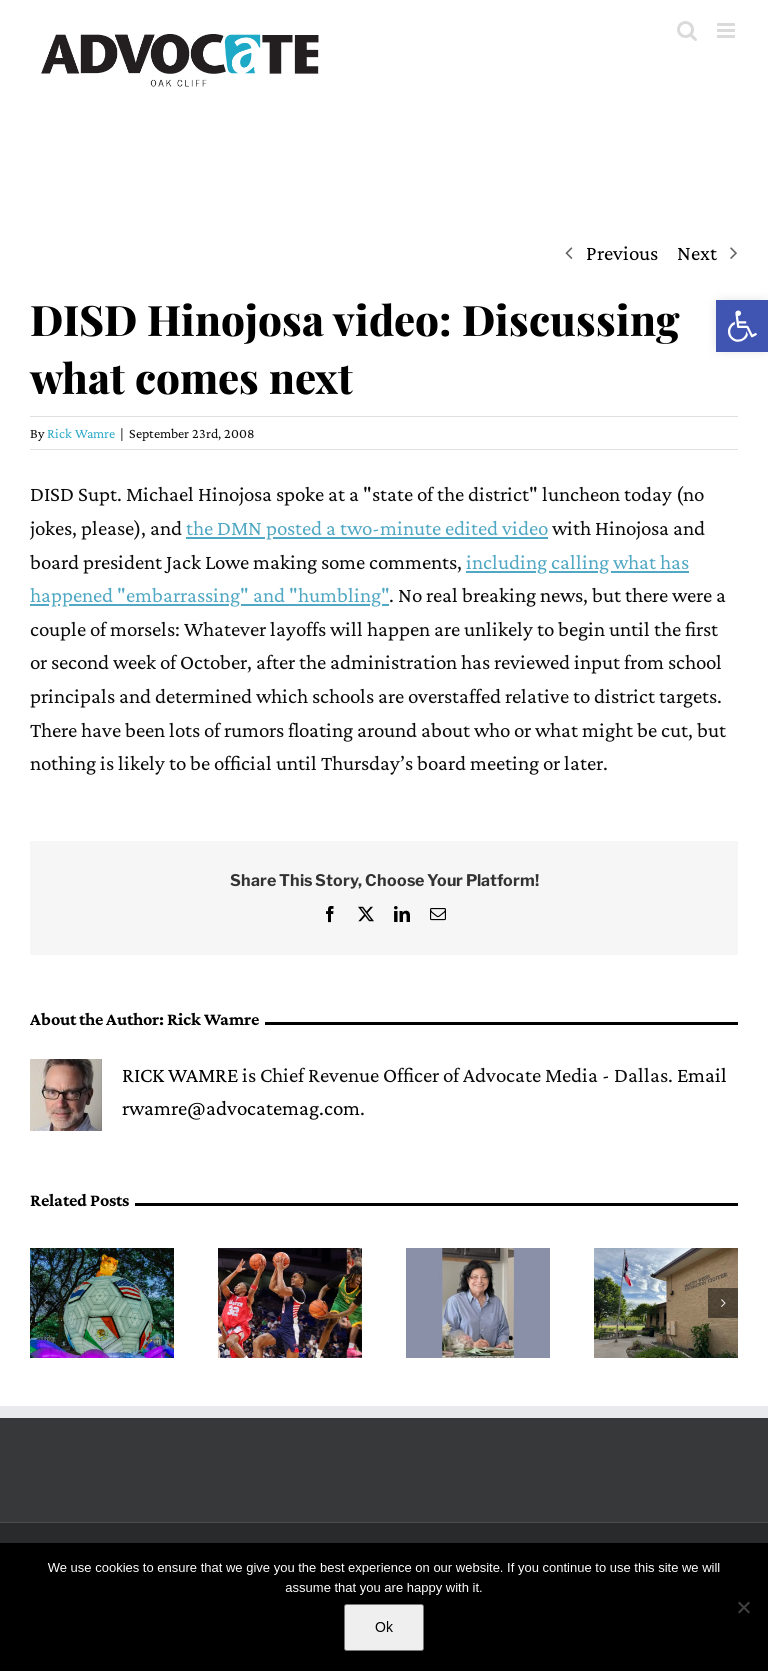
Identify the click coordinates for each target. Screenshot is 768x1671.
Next (697, 253)
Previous (622, 253)
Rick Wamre (81, 433)
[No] (743, 1607)
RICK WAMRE (180, 1075)
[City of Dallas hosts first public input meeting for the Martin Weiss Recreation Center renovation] (666, 1260)
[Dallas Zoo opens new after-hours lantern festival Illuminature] (102, 1260)
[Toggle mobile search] (687, 30)
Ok (384, 1627)
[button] (742, 326)
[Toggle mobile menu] (727, 30)
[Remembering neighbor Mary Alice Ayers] (478, 1260)
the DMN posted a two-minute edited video (367, 528)
